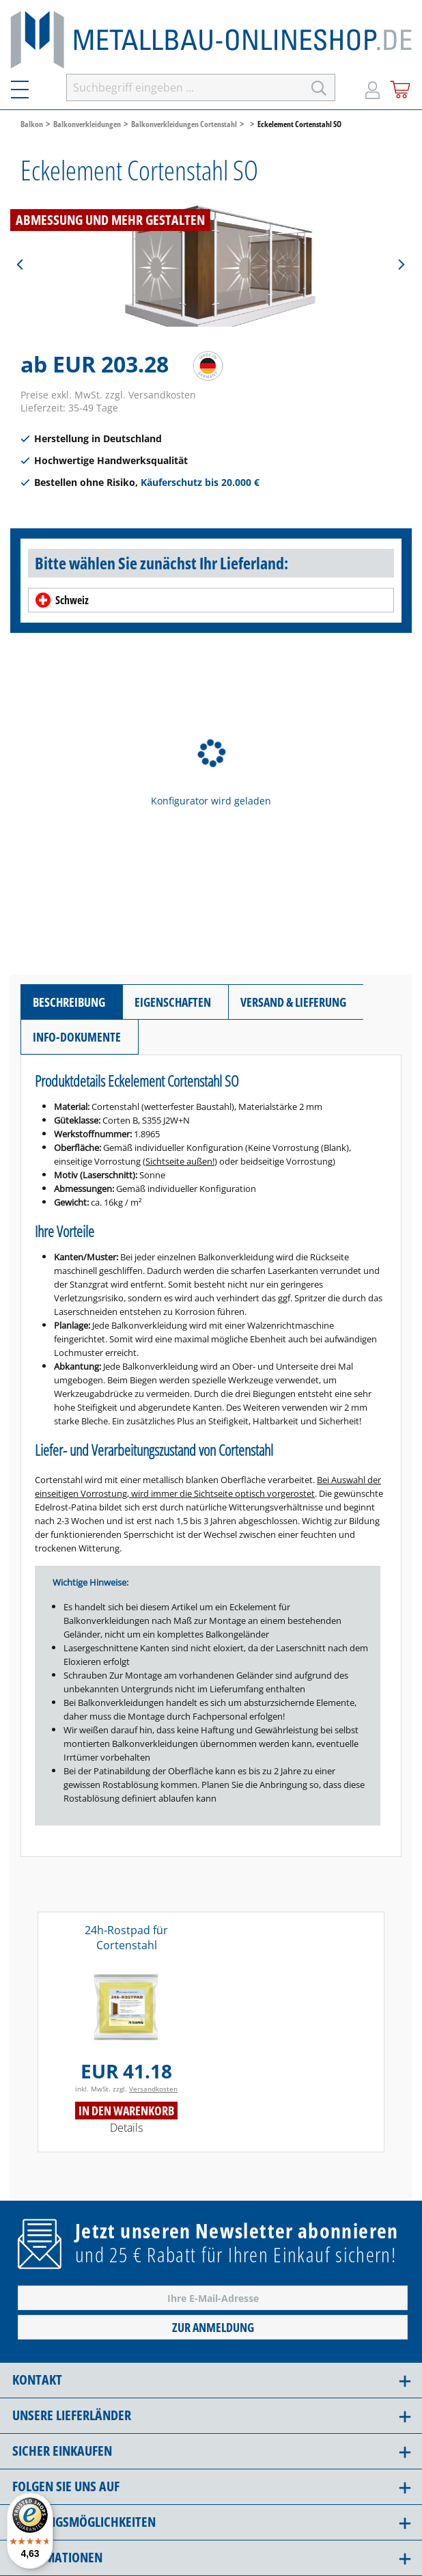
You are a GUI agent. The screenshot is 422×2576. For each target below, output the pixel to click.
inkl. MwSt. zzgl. (126, 2088)
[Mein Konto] (372, 87)
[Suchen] (319, 87)
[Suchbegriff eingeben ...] (185, 87)
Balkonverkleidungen (87, 123)
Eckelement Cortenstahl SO (299, 123)
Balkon (31, 123)
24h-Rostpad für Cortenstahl (126, 1938)
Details (126, 2127)
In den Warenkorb (126, 2110)
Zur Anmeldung (213, 2327)
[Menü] (28, 87)
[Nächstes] (401, 264)
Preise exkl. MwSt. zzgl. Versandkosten (108, 394)
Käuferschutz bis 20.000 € (200, 482)
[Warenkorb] (400, 87)
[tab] (71, 1002)
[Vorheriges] (20, 264)
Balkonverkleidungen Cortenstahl (184, 123)
